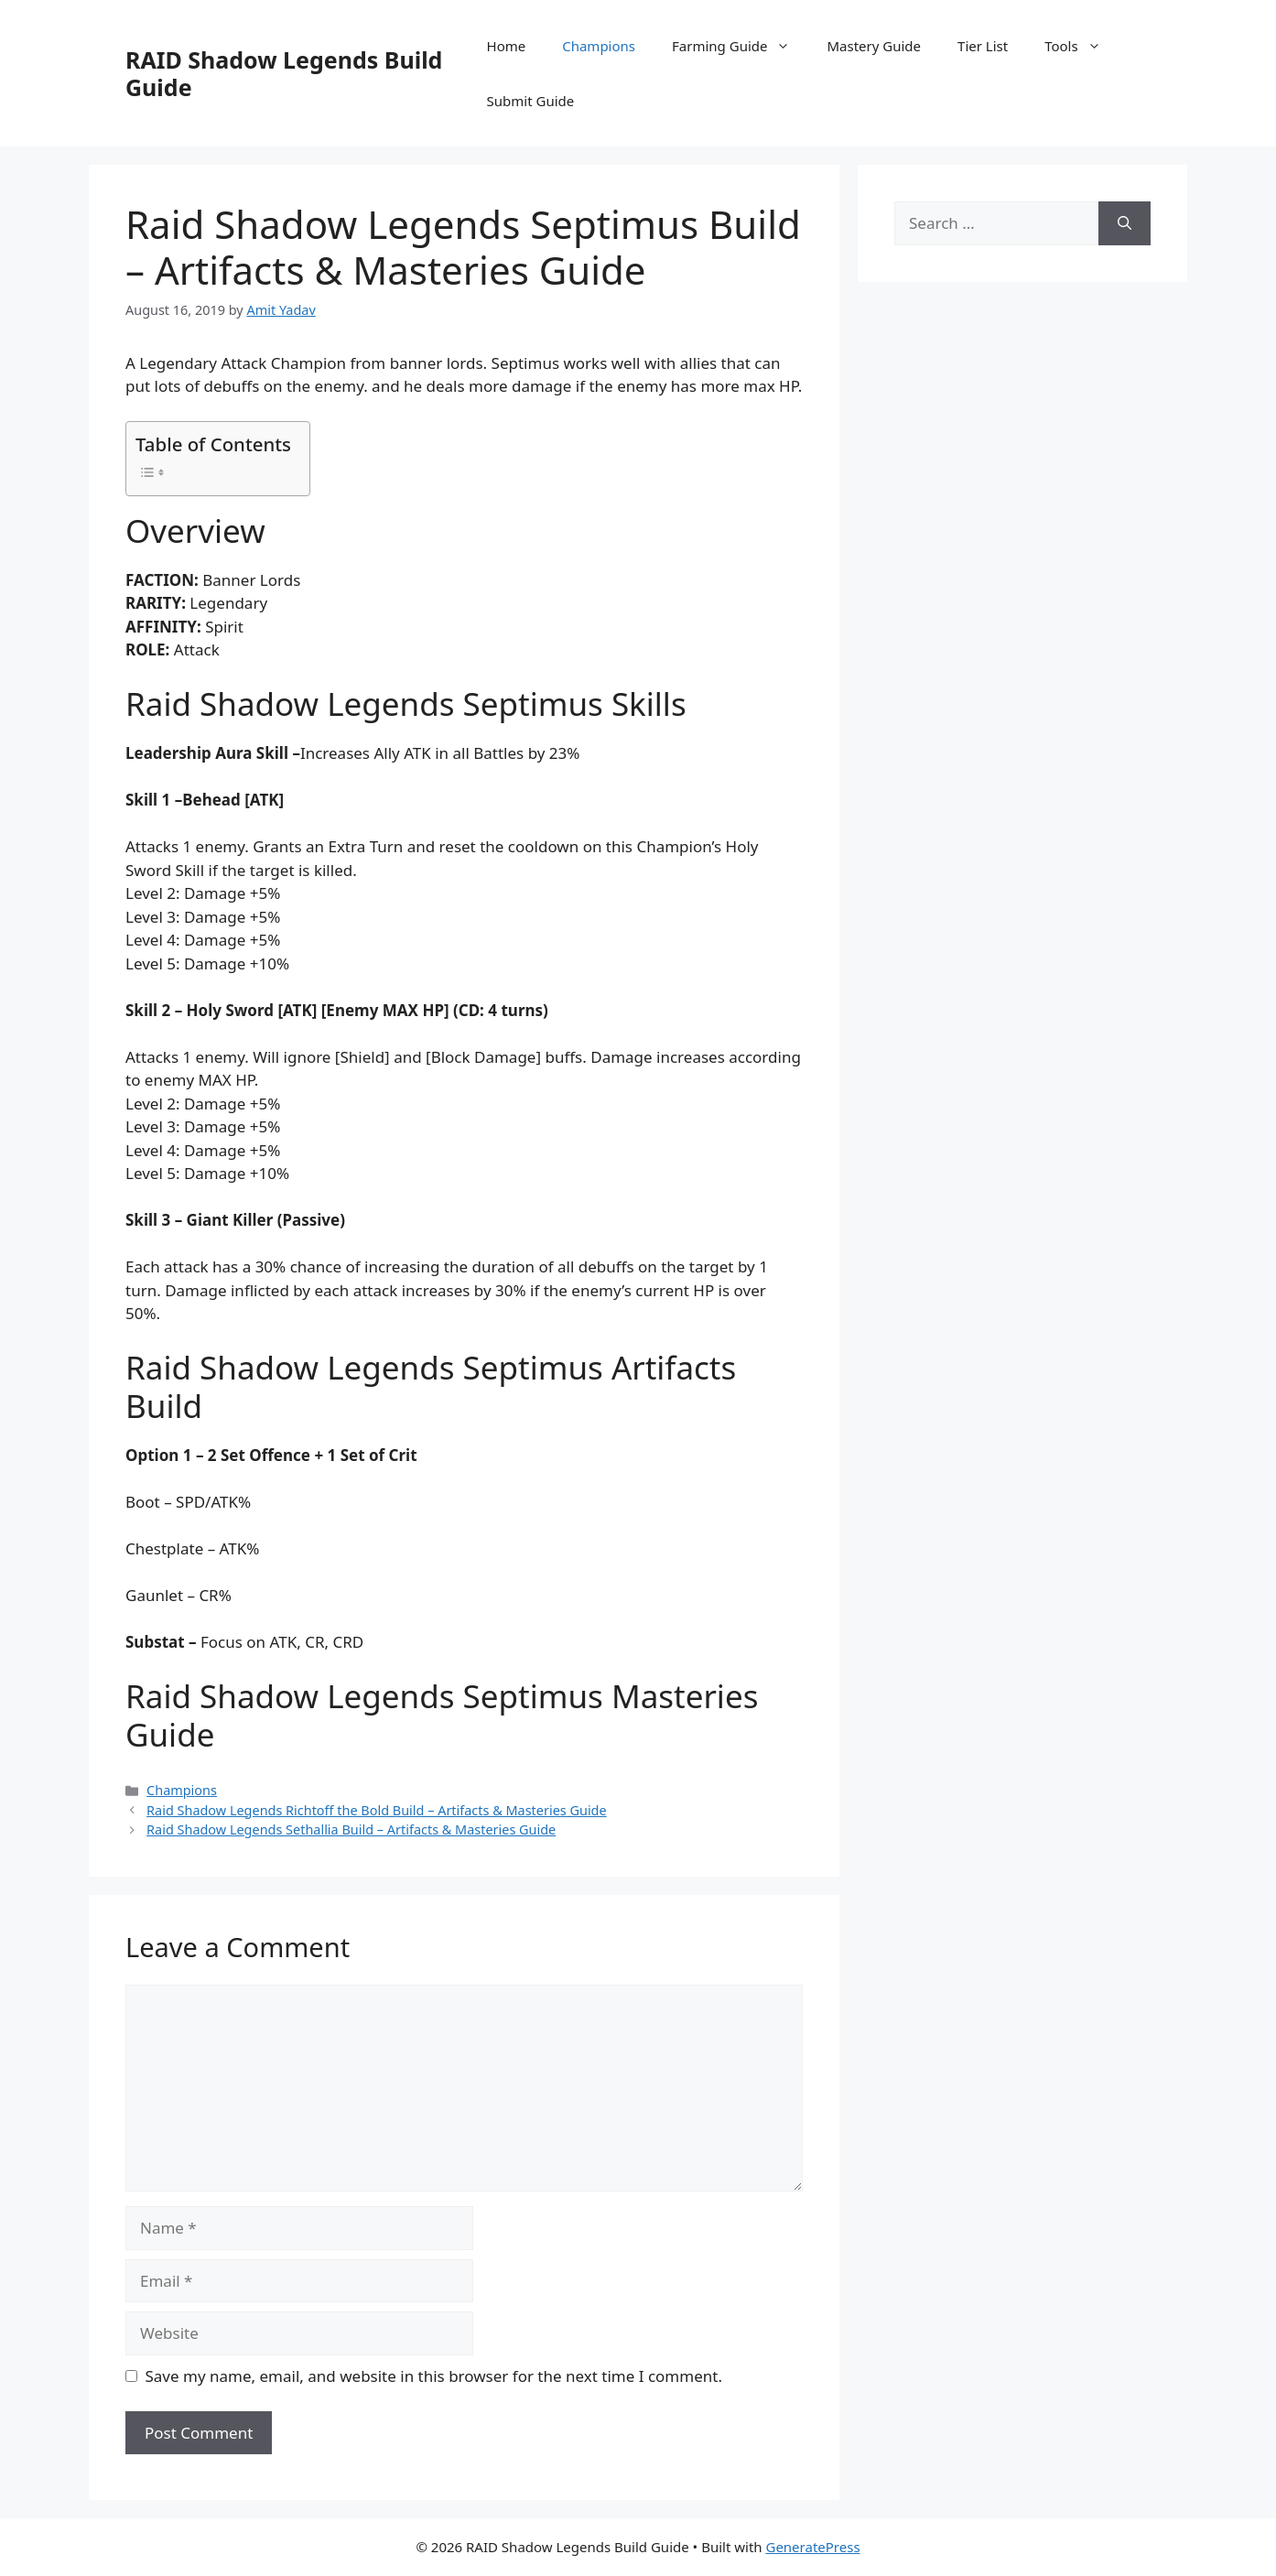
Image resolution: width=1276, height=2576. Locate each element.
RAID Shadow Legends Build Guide (283, 73)
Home (506, 46)
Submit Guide (531, 101)
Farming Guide (740, 45)
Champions (598, 46)
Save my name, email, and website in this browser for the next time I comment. (434, 2376)
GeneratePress (812, 2547)
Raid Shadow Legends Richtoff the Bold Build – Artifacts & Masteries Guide (376, 1810)
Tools (1081, 45)
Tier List (982, 46)
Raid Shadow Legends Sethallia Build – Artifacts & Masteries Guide (351, 1829)
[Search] (1124, 223)
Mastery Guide (874, 46)
